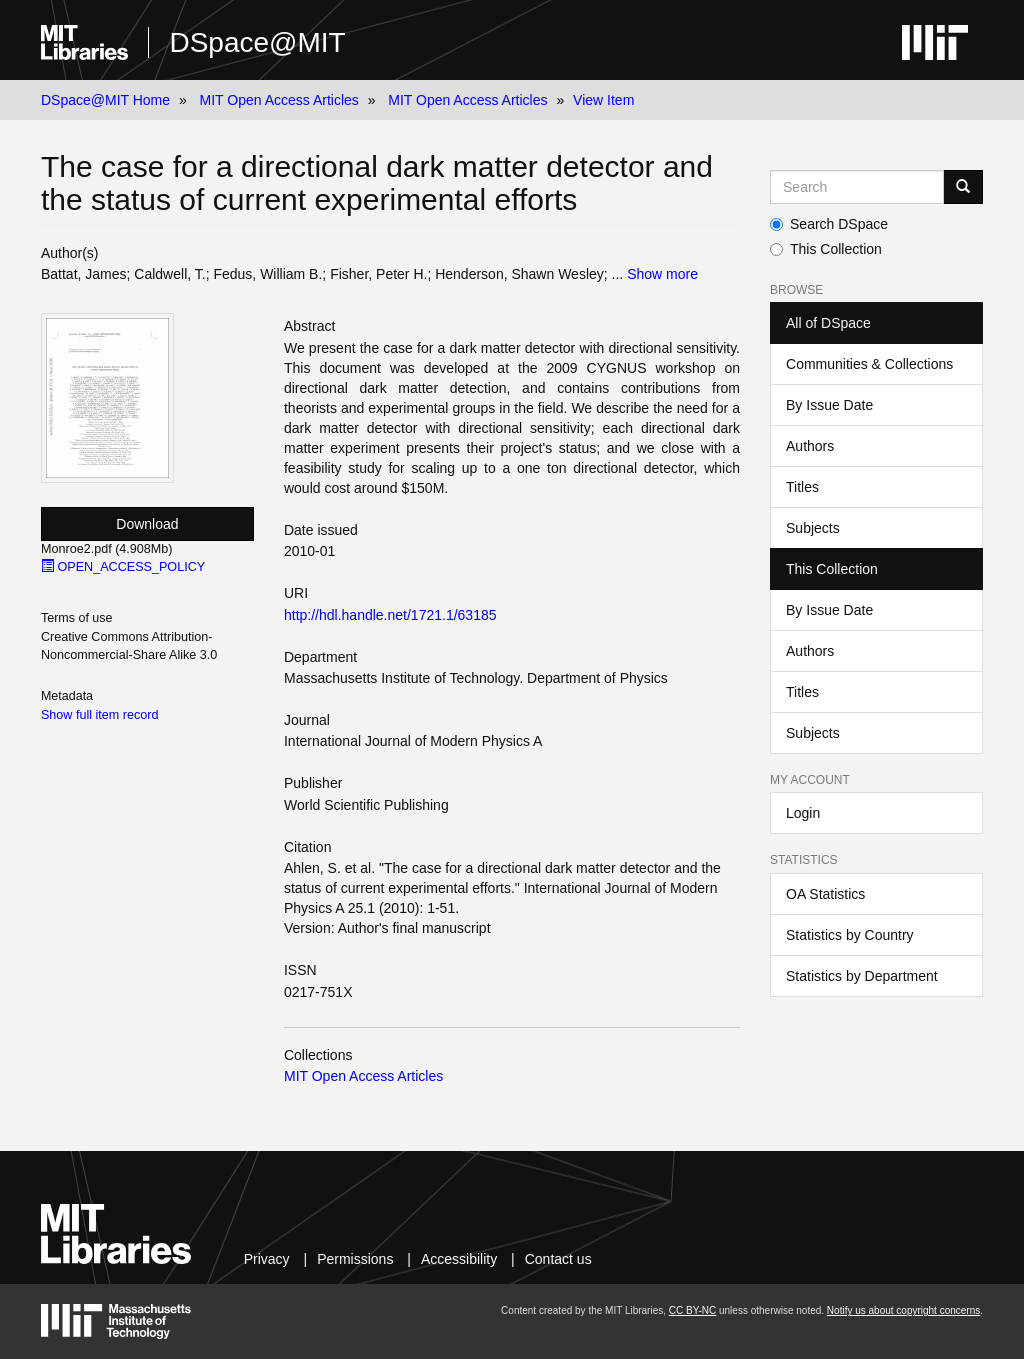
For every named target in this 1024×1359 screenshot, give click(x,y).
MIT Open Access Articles (279, 100)
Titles (802, 487)
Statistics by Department (862, 976)
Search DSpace (829, 224)
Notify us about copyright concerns (903, 1310)
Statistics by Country (850, 935)
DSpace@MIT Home (105, 100)
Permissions (355, 1259)
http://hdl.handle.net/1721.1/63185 (390, 615)
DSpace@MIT (257, 42)
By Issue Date (829, 405)
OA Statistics (825, 894)
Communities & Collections (869, 364)
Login (803, 813)
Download (147, 524)
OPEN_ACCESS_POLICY (123, 567)
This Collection (826, 249)
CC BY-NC (692, 1310)
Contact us (558, 1259)
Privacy (267, 1259)
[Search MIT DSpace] (857, 187)
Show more (662, 274)
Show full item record (100, 715)
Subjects (813, 528)
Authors (810, 446)
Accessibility (459, 1259)
